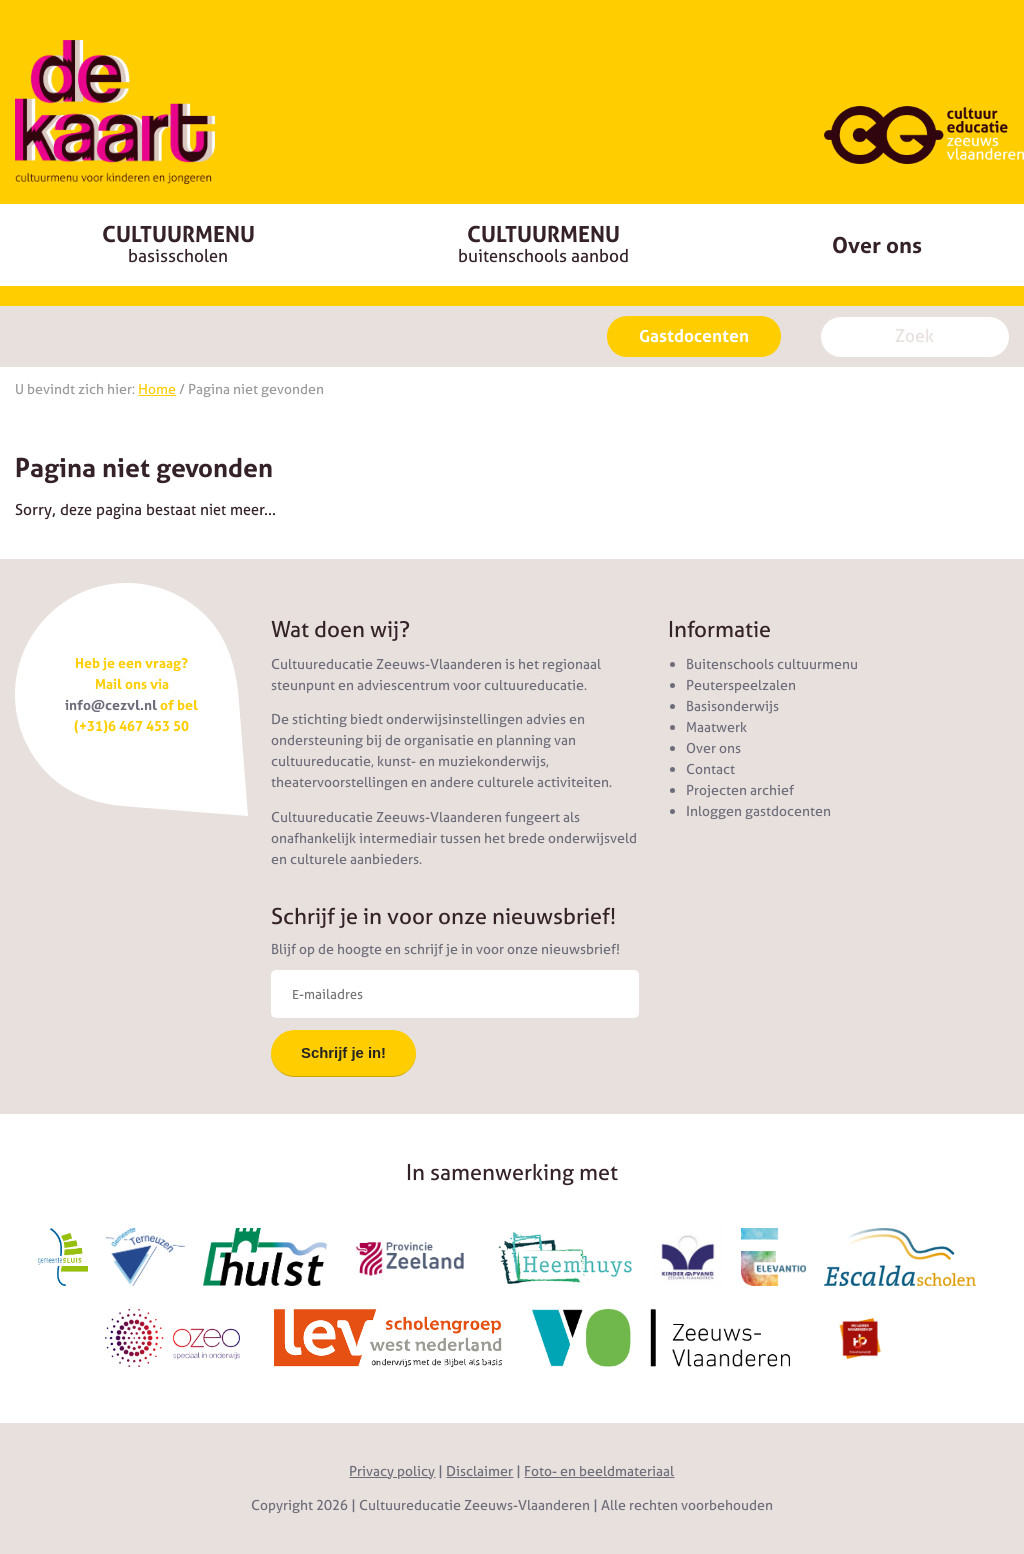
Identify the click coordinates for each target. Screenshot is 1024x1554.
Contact (710, 769)
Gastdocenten (694, 336)
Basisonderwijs (732, 706)
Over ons (877, 245)
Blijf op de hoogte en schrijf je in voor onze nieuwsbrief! (445, 949)
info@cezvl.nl (111, 705)
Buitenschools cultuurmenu (772, 664)
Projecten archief (740, 790)
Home (157, 389)
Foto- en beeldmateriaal (599, 1471)
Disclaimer (479, 1471)
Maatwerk (716, 727)
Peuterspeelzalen (741, 685)
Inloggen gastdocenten (758, 811)
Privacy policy (392, 1471)
